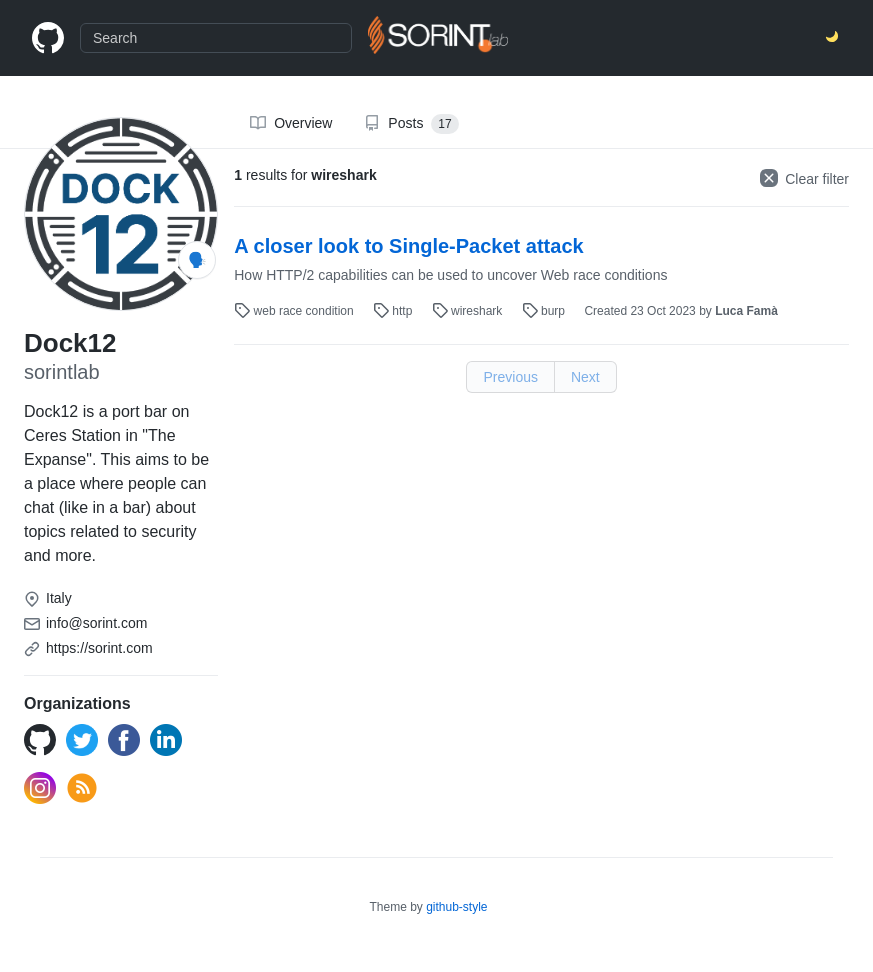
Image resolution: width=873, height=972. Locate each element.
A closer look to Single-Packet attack (408, 246)
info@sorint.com (96, 623)
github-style (456, 907)
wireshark (469, 311)
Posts (411, 124)
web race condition (295, 311)
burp (545, 311)
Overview (291, 123)
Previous (510, 377)
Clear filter (804, 178)
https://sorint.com (99, 648)
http (394, 311)
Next (585, 377)
